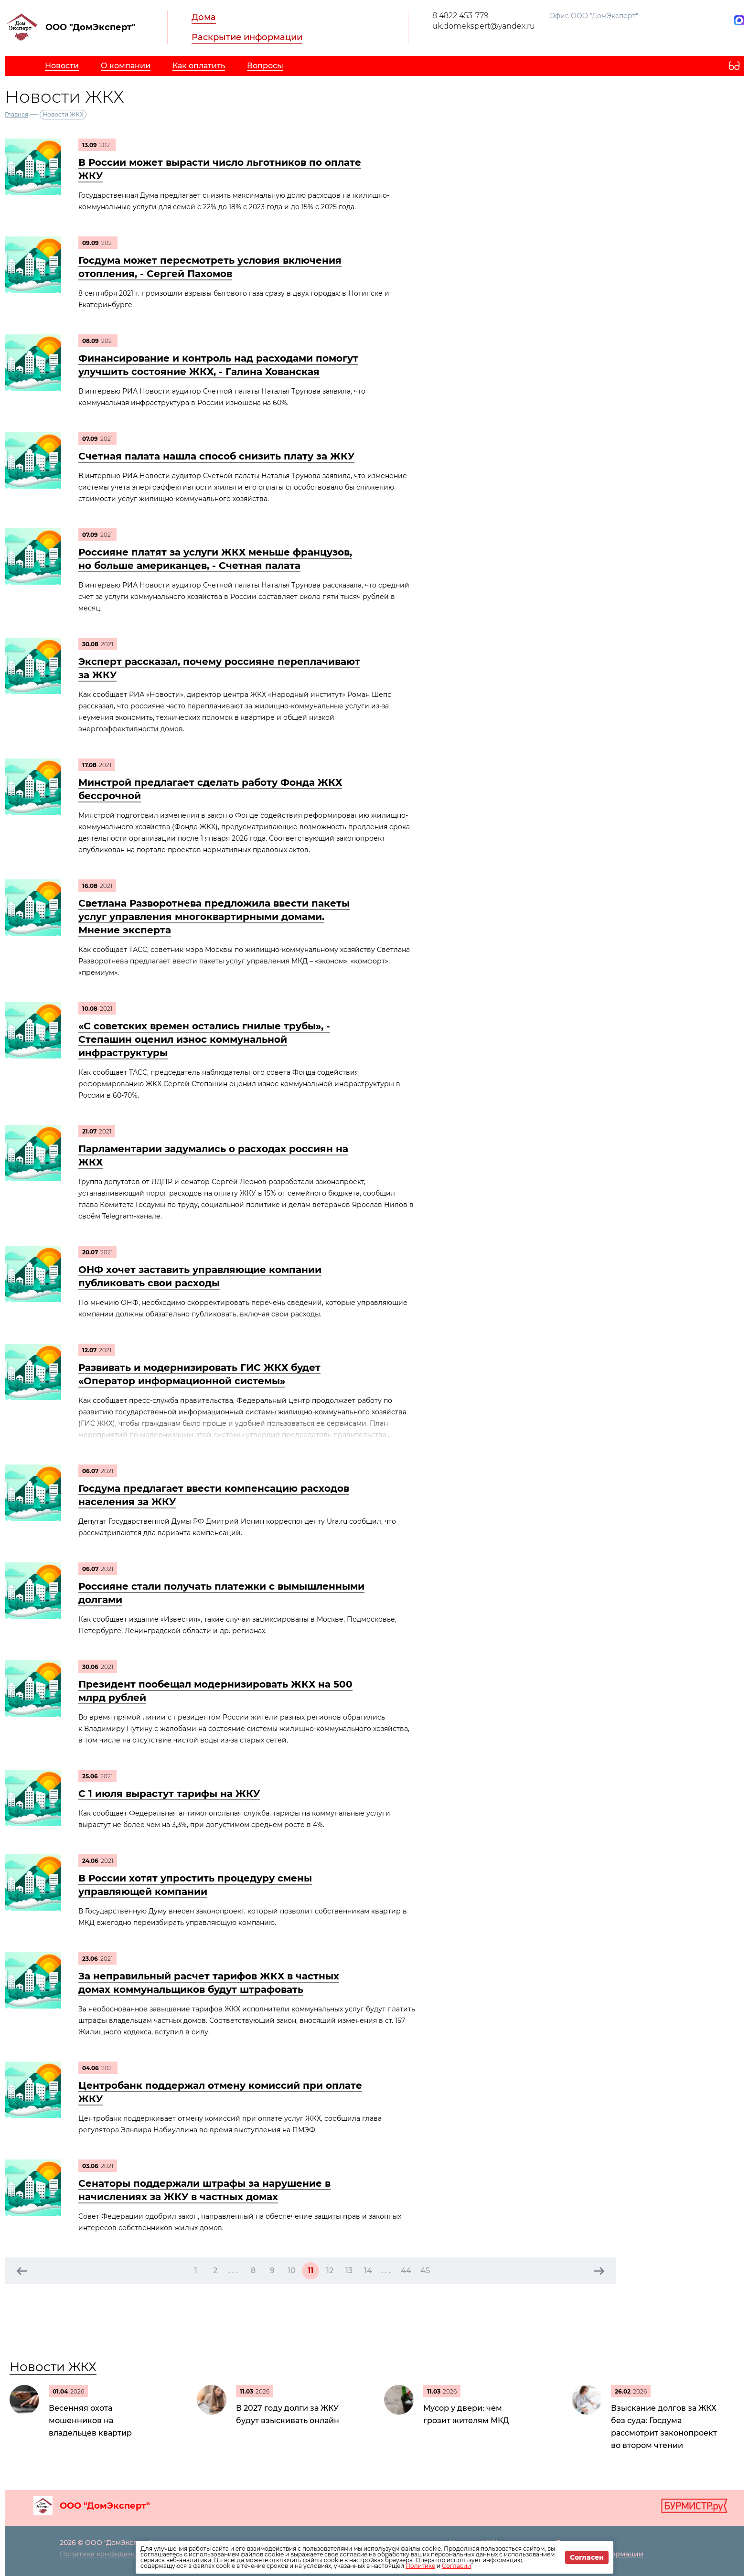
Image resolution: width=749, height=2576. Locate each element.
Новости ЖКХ (53, 2366)
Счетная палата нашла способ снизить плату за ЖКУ (216, 456)
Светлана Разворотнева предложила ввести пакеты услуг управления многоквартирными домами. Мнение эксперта (214, 917)
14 (368, 2270)
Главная (16, 114)
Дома (204, 17)
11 (310, 2270)
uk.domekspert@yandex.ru (483, 26)
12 (329, 2270)
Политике (420, 2565)
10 (292, 2270)
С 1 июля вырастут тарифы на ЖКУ (169, 1793)
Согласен (587, 2557)
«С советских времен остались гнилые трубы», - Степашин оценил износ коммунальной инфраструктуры (204, 1039)
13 (349, 2270)
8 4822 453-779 (460, 15)
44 (406, 2270)
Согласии (456, 2565)
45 (425, 2270)
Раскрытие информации (247, 37)
